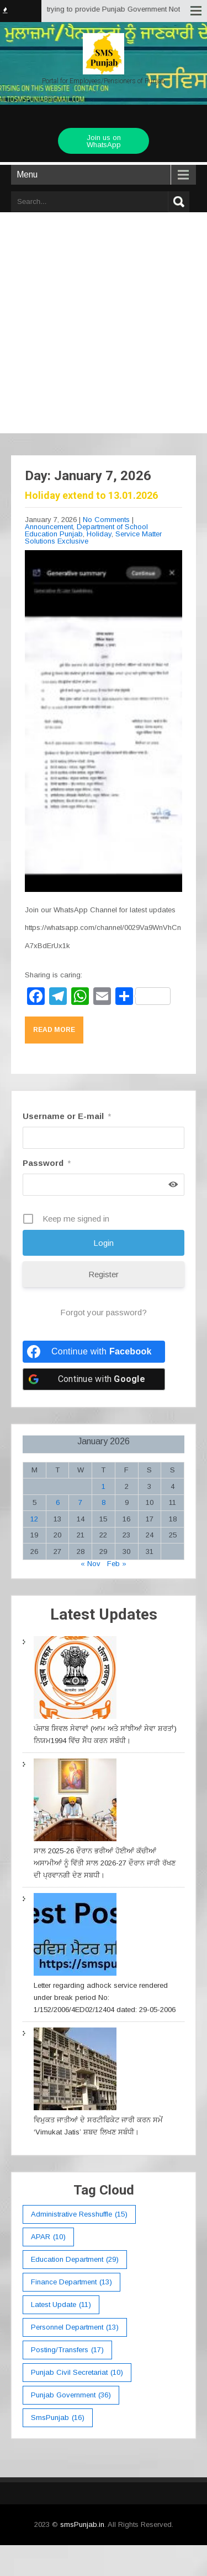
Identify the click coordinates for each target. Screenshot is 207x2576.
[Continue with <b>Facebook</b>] (94, 1352)
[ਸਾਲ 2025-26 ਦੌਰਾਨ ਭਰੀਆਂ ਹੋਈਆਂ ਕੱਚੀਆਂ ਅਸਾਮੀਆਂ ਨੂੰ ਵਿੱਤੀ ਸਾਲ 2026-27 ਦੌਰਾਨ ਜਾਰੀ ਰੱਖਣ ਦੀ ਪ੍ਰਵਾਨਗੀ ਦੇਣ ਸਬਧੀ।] (75, 1801)
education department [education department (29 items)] (75, 2260)
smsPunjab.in (82, 2524)
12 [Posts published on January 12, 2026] (34, 1519)
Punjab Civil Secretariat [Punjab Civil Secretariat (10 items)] (77, 2373)
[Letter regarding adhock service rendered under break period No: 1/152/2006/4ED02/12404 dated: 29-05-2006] (75, 1936)
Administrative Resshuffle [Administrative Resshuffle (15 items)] (79, 2214)
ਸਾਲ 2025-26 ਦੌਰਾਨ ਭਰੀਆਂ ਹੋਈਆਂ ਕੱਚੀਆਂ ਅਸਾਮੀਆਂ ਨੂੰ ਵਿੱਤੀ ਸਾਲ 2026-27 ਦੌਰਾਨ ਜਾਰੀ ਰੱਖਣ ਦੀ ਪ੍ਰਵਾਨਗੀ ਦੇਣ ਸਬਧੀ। (105, 1863)
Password (47, 1163)
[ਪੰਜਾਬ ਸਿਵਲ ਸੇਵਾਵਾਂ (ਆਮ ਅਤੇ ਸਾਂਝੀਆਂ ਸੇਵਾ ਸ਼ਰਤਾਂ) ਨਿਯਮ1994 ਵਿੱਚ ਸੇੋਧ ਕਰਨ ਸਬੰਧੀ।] (75, 1679)
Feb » (116, 1563)
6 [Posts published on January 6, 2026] (58, 1502)
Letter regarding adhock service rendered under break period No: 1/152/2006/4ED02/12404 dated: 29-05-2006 (105, 1997)
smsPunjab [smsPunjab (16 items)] (57, 2418)
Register (103, 1274)
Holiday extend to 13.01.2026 (91, 495)
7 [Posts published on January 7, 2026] (80, 1502)
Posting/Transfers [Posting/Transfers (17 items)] (67, 2350)
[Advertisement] (103, 319)
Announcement (49, 527)
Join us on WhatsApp (104, 141)
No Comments (106, 519)
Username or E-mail (67, 1116)
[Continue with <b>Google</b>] (94, 1379)
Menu (27, 174)
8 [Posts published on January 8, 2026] (103, 1502)
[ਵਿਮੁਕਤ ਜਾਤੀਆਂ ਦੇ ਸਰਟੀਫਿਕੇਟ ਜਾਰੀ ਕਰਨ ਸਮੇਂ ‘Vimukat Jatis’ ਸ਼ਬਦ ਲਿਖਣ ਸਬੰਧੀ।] (75, 2071)
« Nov (90, 1563)
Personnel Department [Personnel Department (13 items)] (75, 2327)
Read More (54, 1030)
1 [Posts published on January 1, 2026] (103, 1486)
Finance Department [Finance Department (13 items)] (71, 2282)
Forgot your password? (103, 1312)
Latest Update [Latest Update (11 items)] (61, 2305)
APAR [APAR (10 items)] (48, 2237)
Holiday (99, 534)
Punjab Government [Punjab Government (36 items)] (71, 2395)
